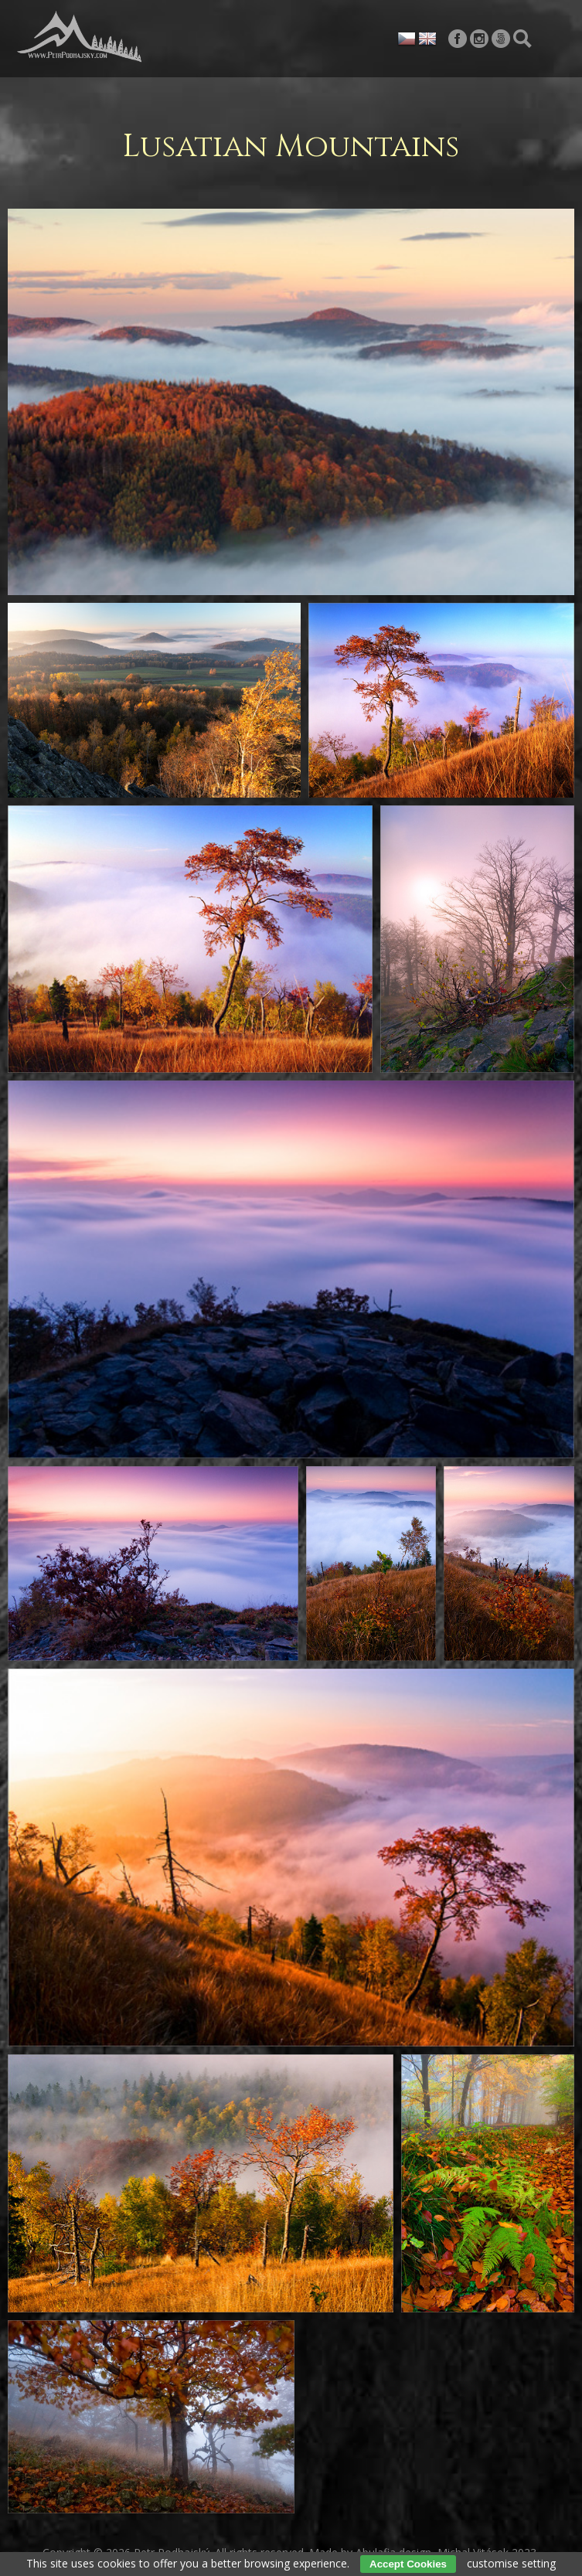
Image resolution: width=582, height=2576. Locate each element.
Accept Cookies (408, 2564)
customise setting (511, 2563)
